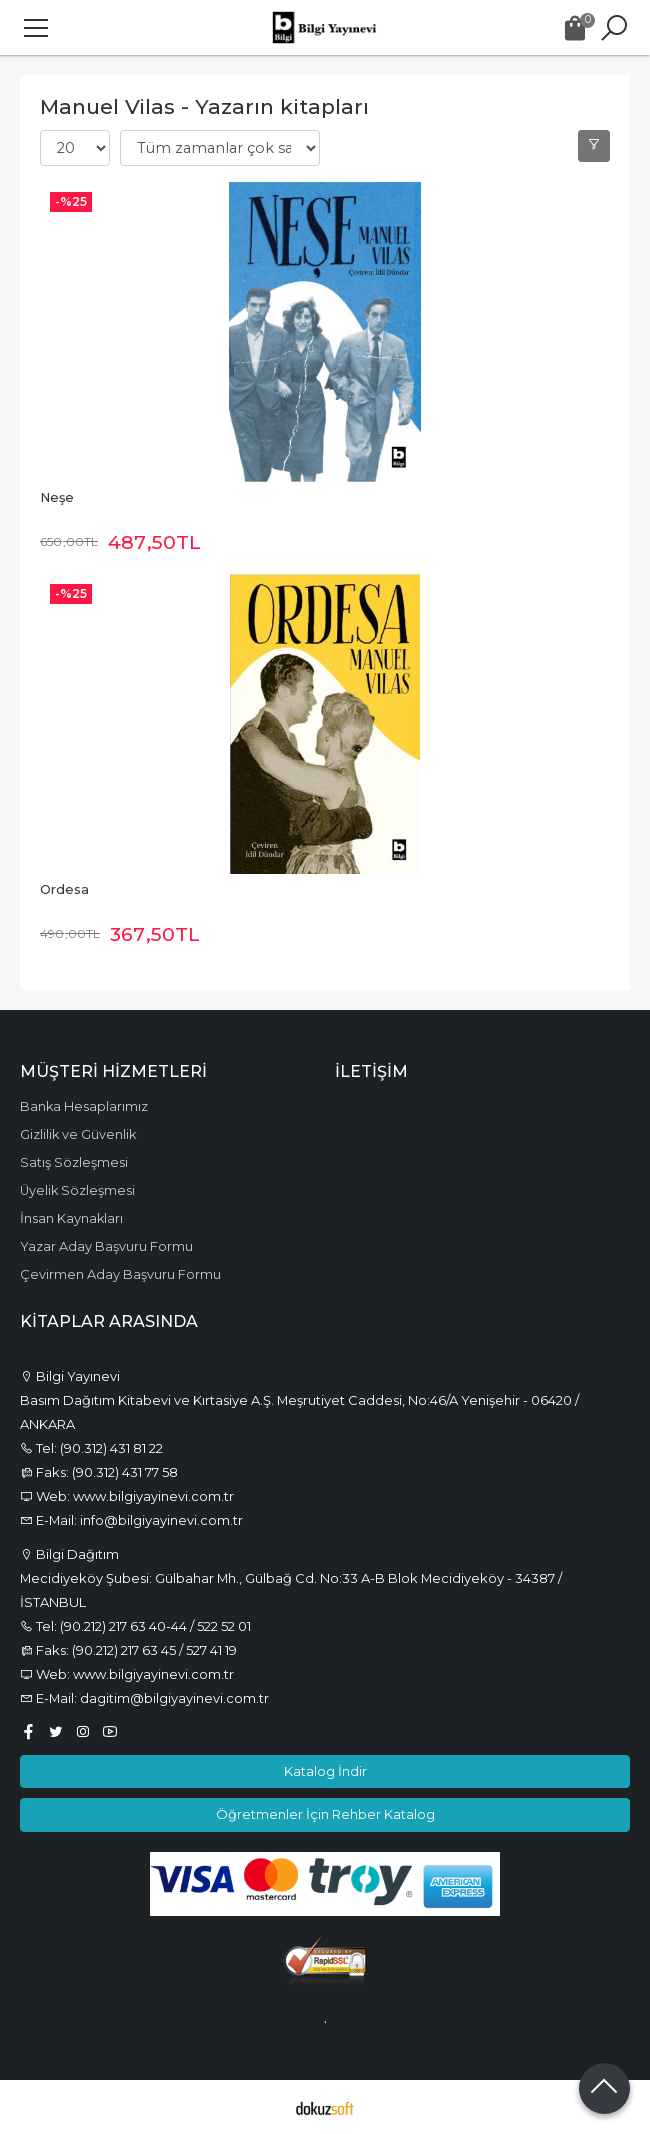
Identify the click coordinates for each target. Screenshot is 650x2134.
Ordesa (64, 889)
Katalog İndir (325, 1771)
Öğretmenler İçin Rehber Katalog (325, 1814)
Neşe (57, 497)
